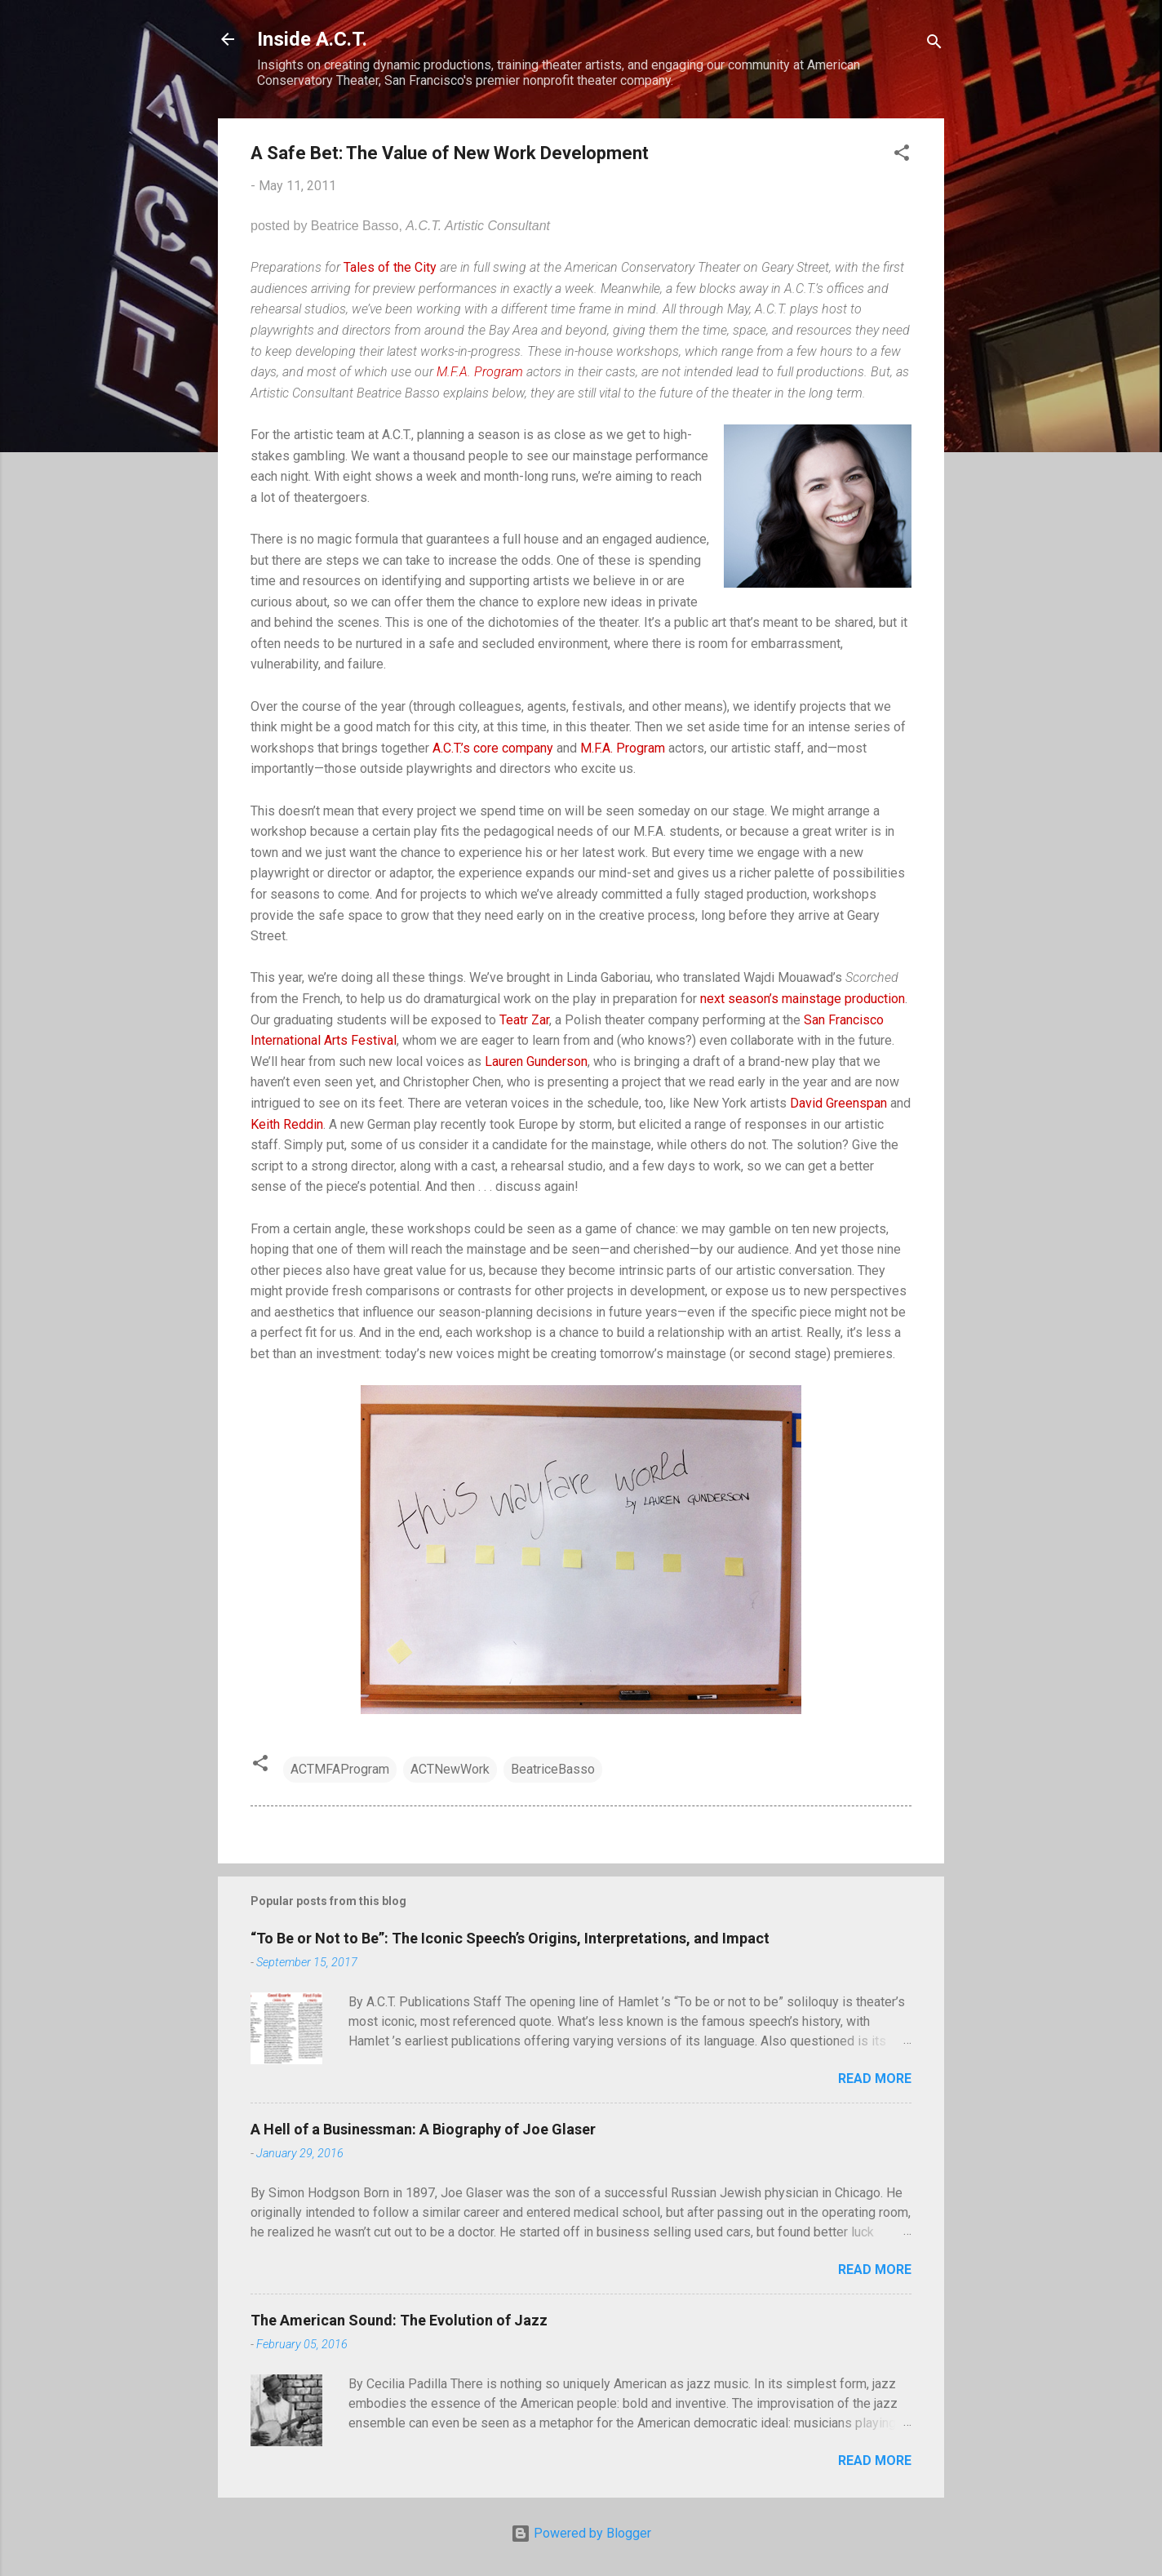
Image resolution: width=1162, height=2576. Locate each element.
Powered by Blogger (581, 2533)
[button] (901, 155)
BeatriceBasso (553, 1769)
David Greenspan (838, 1103)
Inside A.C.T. (312, 39)
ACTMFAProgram (339, 1769)
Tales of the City (390, 267)
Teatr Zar (524, 1020)
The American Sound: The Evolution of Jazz (399, 2320)
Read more (874, 2078)
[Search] (934, 44)
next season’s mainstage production (802, 998)
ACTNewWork (450, 1769)
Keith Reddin (287, 1124)
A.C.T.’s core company (492, 748)
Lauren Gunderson (536, 1061)
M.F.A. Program (480, 372)
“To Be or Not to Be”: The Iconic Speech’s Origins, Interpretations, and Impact (510, 1938)
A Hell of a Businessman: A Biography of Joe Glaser (423, 2129)
